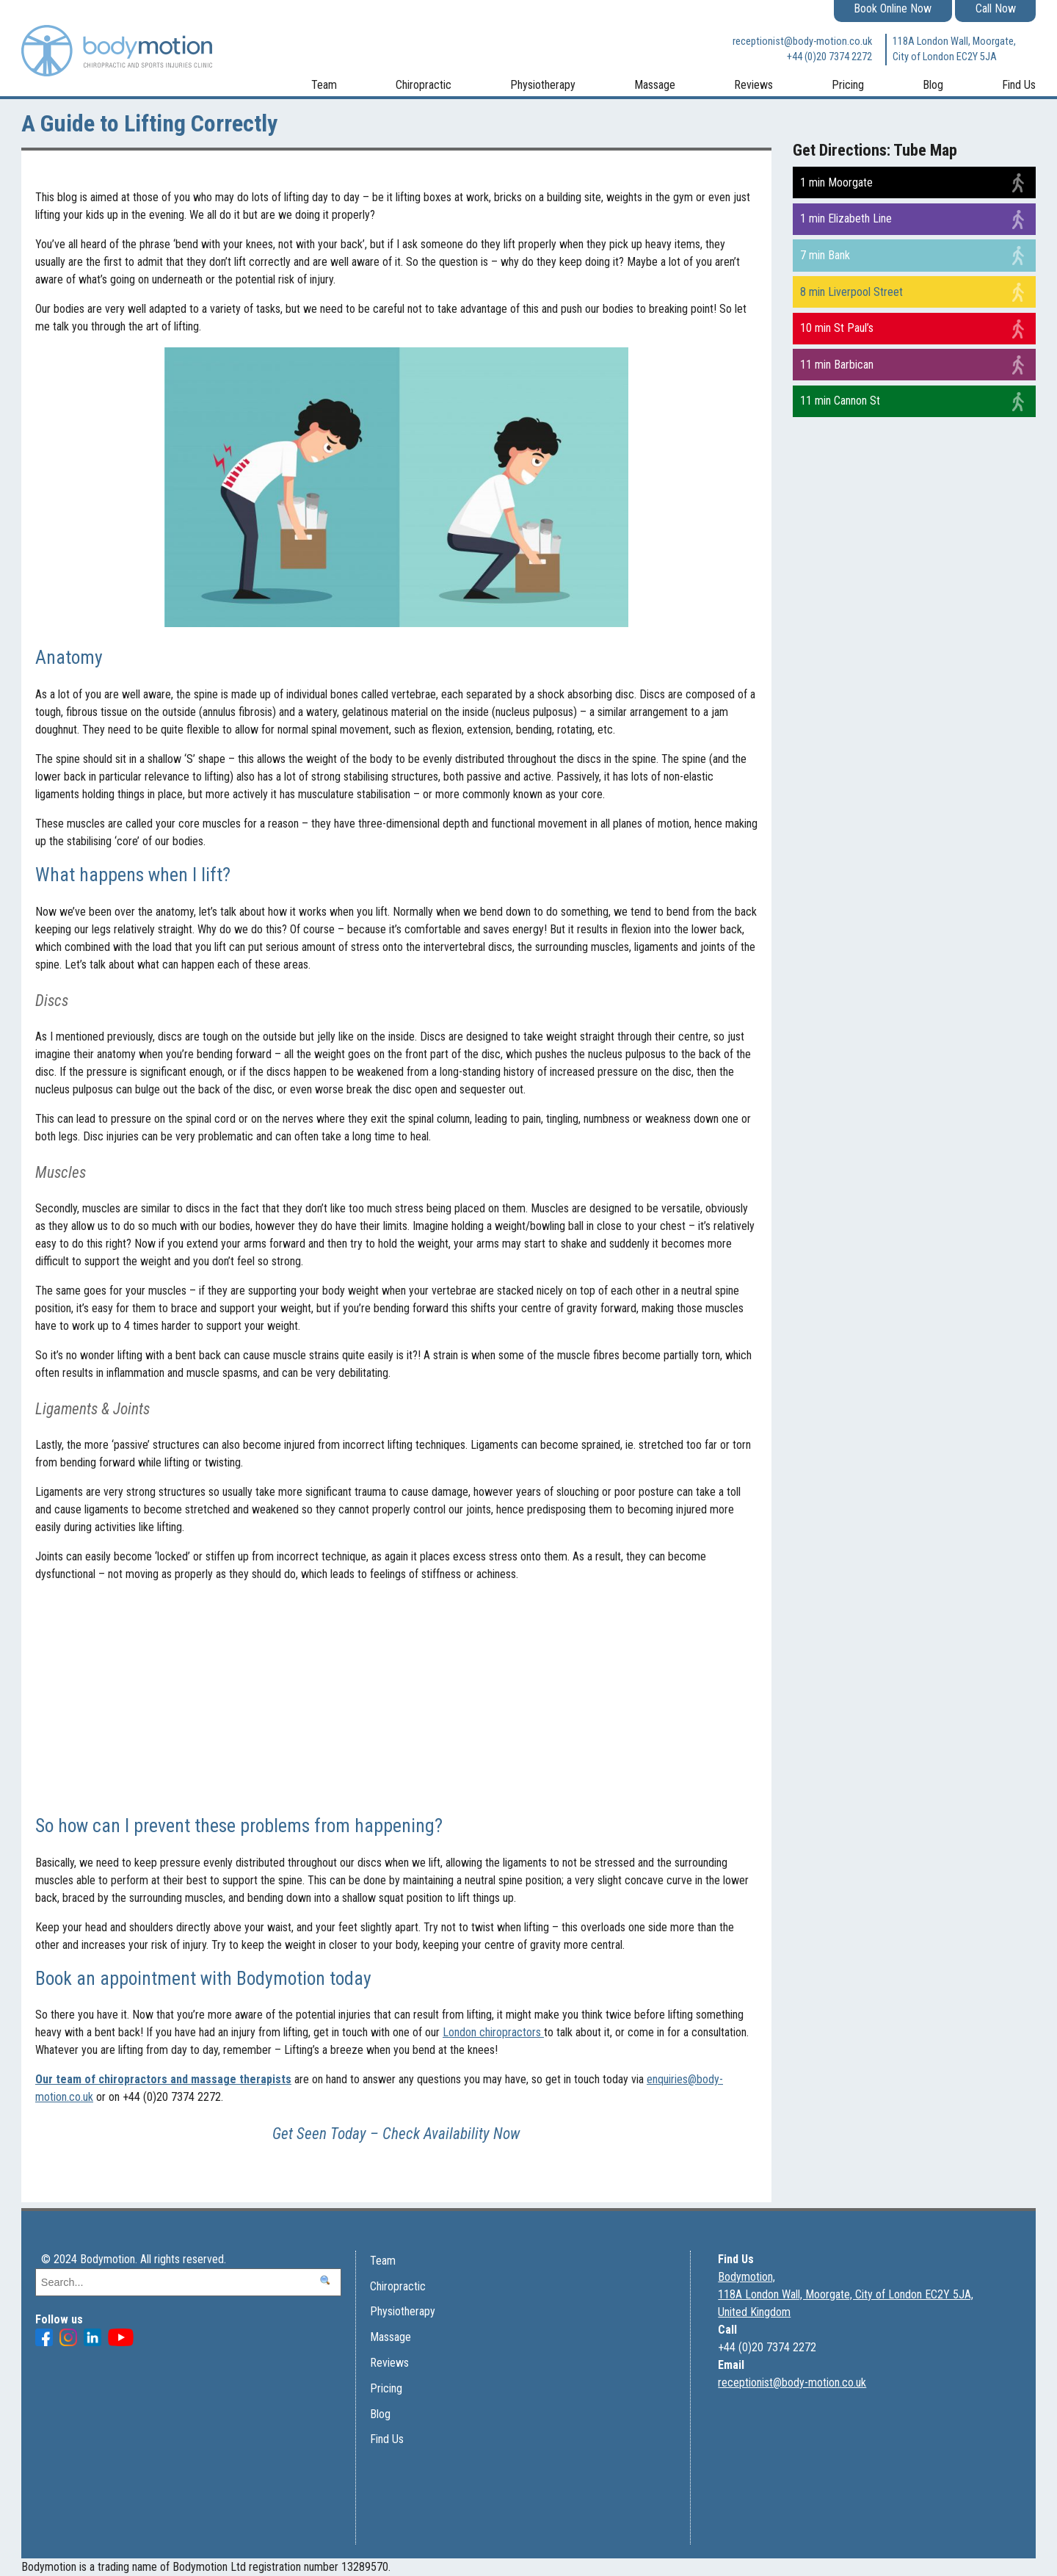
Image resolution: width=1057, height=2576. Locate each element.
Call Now (996, 8)
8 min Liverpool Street (851, 292)
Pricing (848, 85)
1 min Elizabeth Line (846, 218)
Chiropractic (423, 85)
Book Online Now (892, 8)
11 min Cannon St (840, 401)
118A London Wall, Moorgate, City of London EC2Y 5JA (954, 49)
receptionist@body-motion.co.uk (802, 41)
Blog (933, 85)
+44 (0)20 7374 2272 (829, 57)
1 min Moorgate (836, 182)
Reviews (753, 85)
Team (324, 85)
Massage (654, 85)
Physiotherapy (542, 85)
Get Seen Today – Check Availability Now (396, 2133)
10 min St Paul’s (836, 328)
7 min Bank (825, 255)
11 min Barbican (836, 365)
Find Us (1019, 85)
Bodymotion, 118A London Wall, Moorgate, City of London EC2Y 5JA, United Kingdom (845, 2294)
